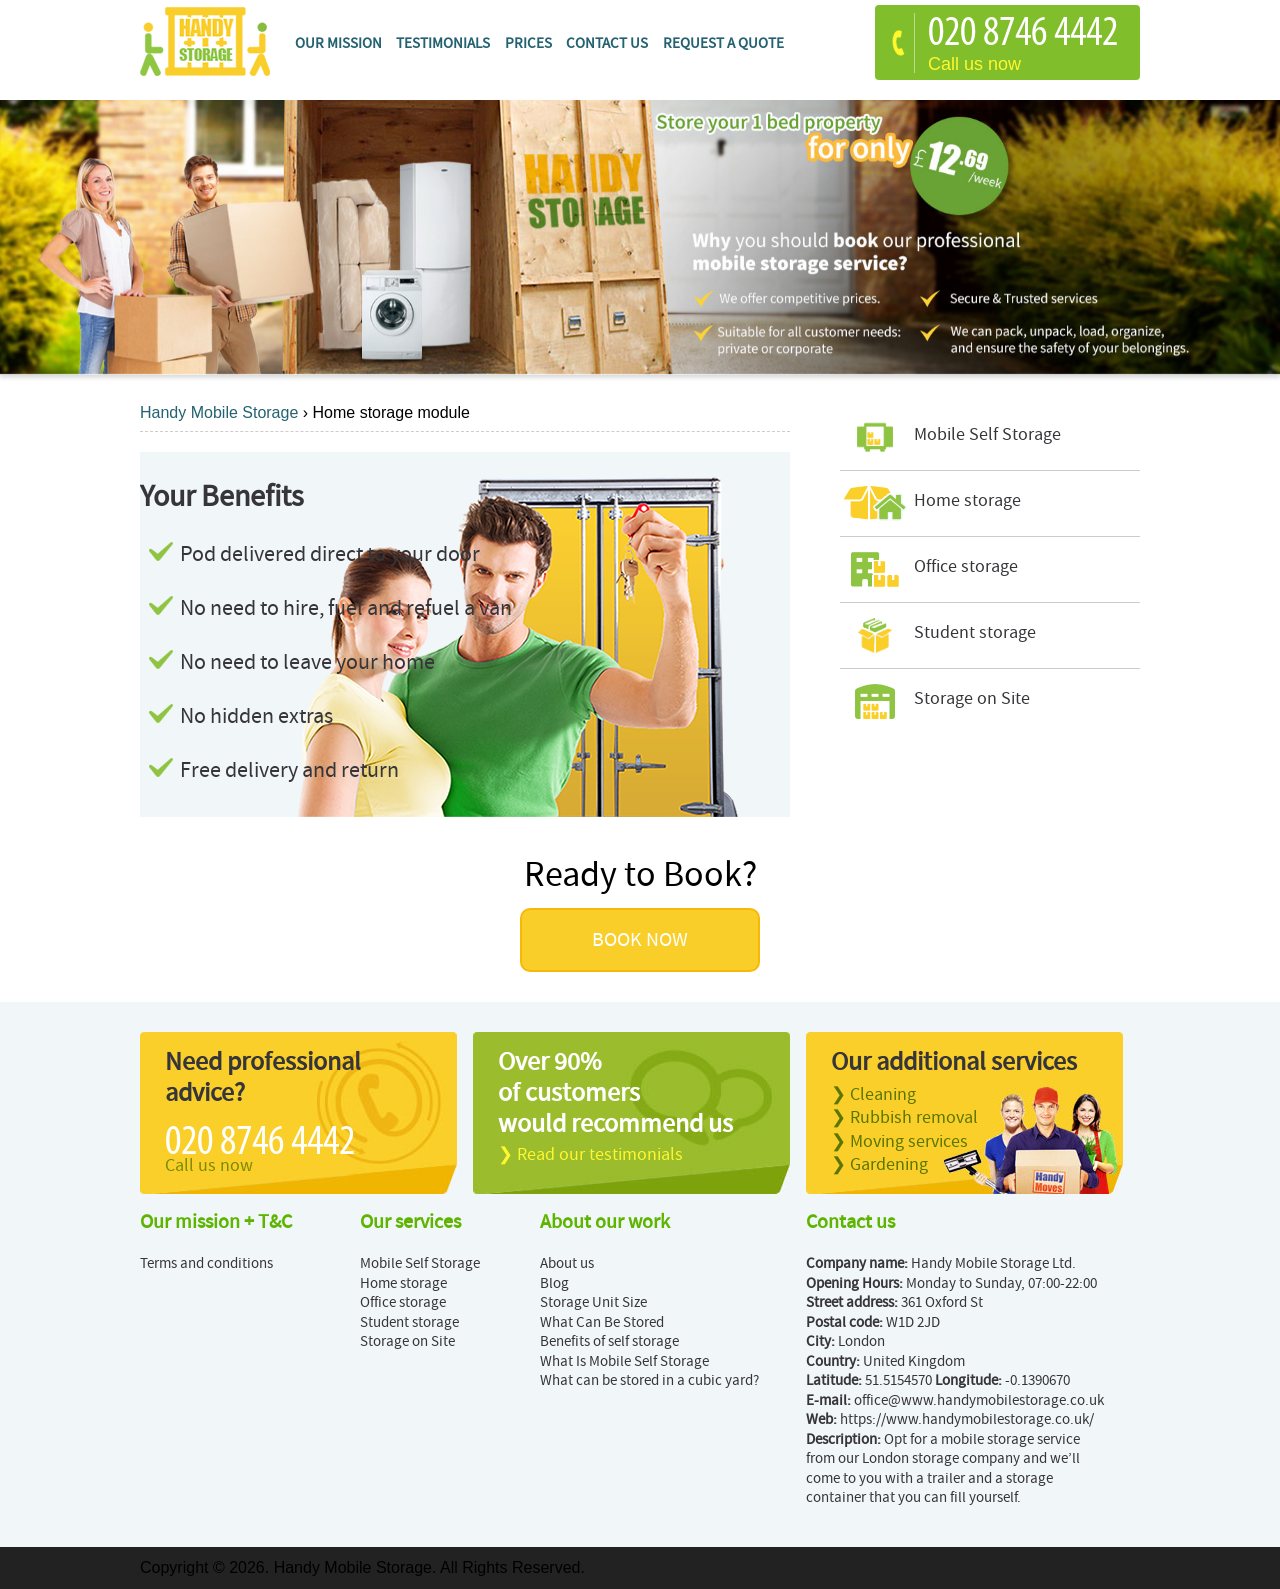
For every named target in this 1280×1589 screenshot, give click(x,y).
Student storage (409, 1322)
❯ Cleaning (873, 1094)
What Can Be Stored (602, 1322)
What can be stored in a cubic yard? (649, 1380)
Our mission (338, 43)
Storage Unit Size (593, 1302)
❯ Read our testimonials (590, 1154)
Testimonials (443, 43)
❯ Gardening (879, 1164)
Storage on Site (407, 1341)
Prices (528, 43)
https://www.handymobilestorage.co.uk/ (967, 1419)
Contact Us (607, 43)
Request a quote (723, 43)
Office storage (403, 1302)
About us (567, 1263)
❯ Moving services (899, 1141)
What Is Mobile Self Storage (624, 1361)
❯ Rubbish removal (904, 1117)
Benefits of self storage (609, 1341)
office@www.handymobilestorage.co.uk (979, 1400)
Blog (554, 1283)
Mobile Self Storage (420, 1263)
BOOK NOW (640, 940)
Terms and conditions (206, 1263)
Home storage (403, 1283)
